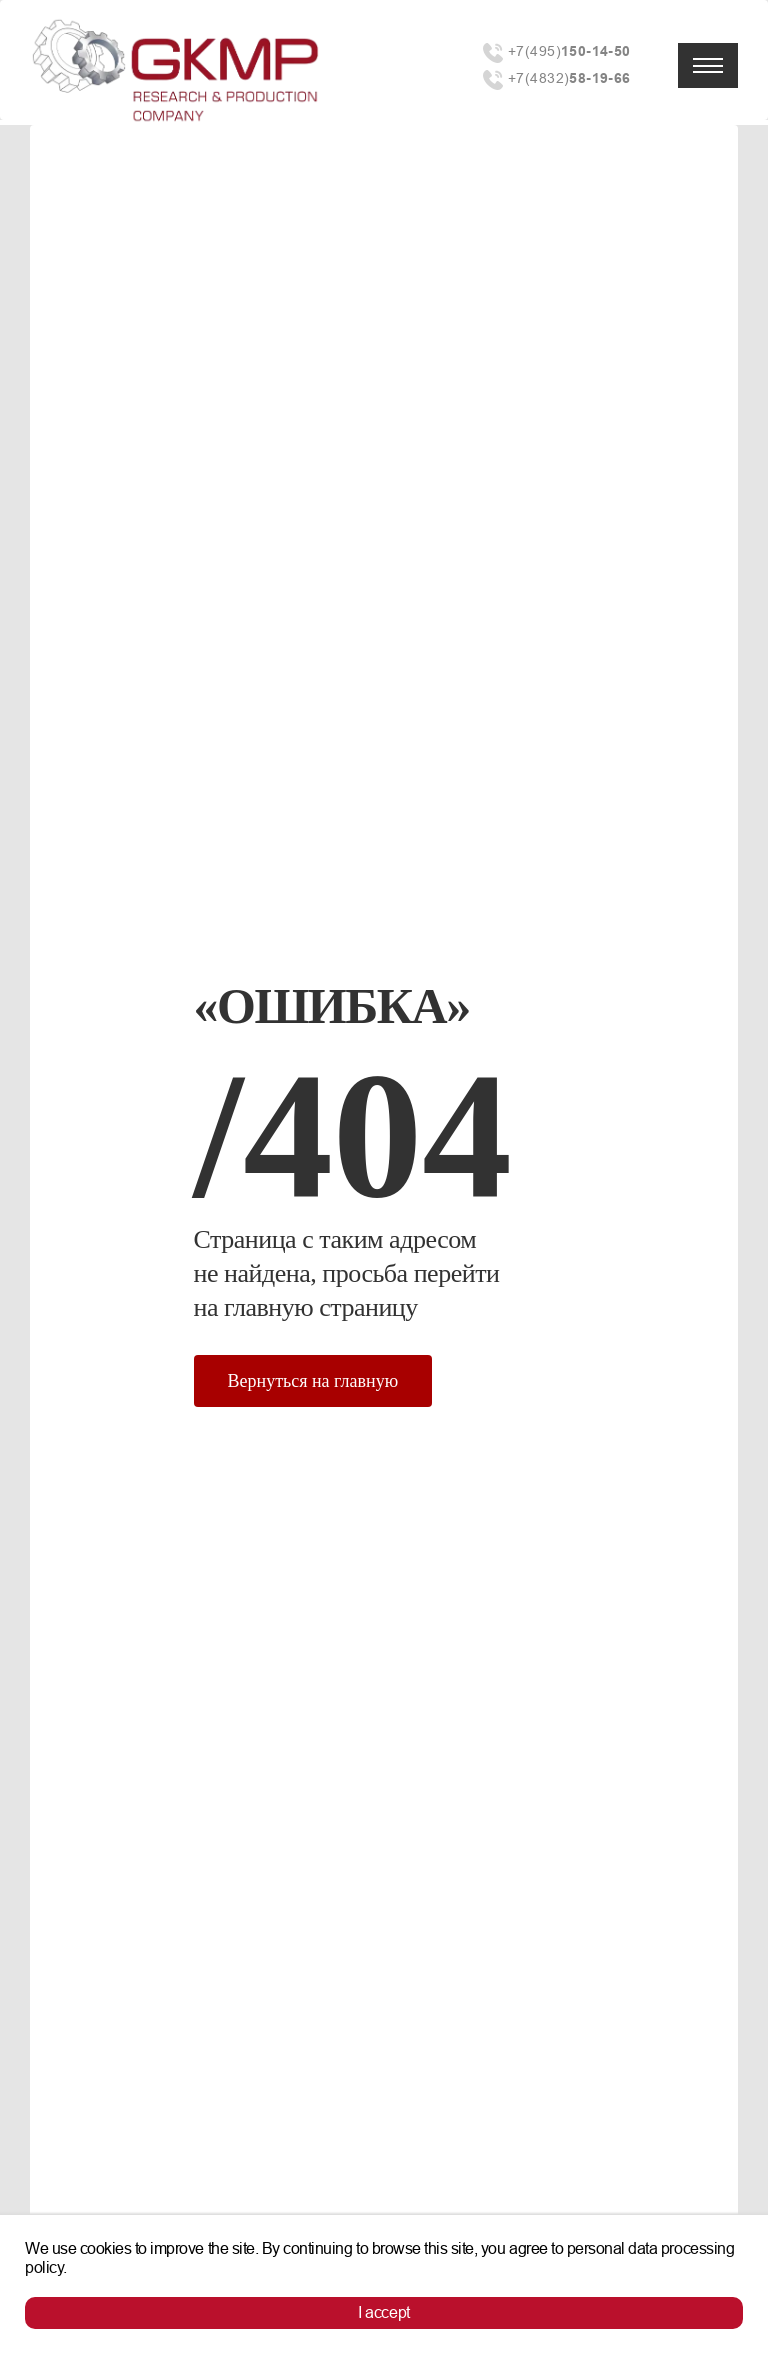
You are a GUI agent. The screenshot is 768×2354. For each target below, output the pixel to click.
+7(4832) (569, 78)
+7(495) (569, 51)
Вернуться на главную (313, 1381)
